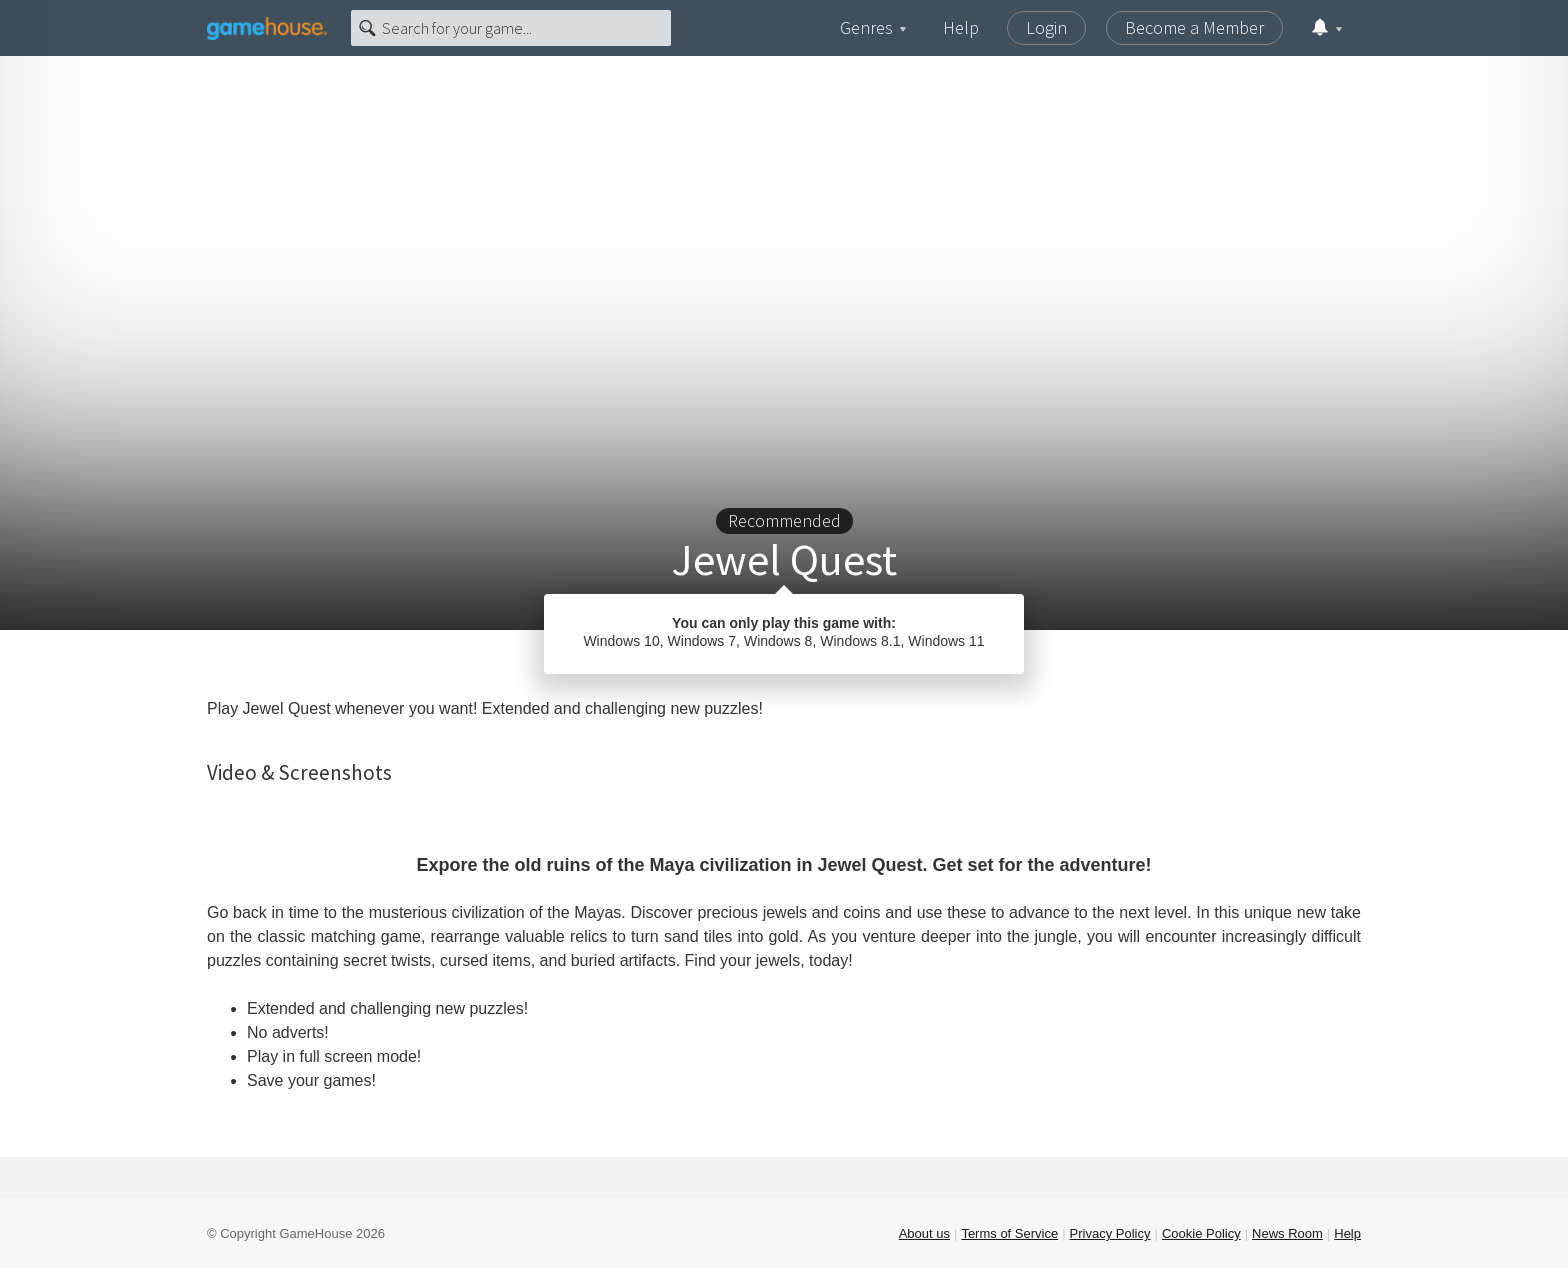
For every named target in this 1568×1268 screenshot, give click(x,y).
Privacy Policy (1110, 1233)
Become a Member (1194, 27)
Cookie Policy (1201, 1233)
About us (924, 1233)
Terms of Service (1009, 1233)
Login (1046, 27)
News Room (1287, 1233)
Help (961, 27)
